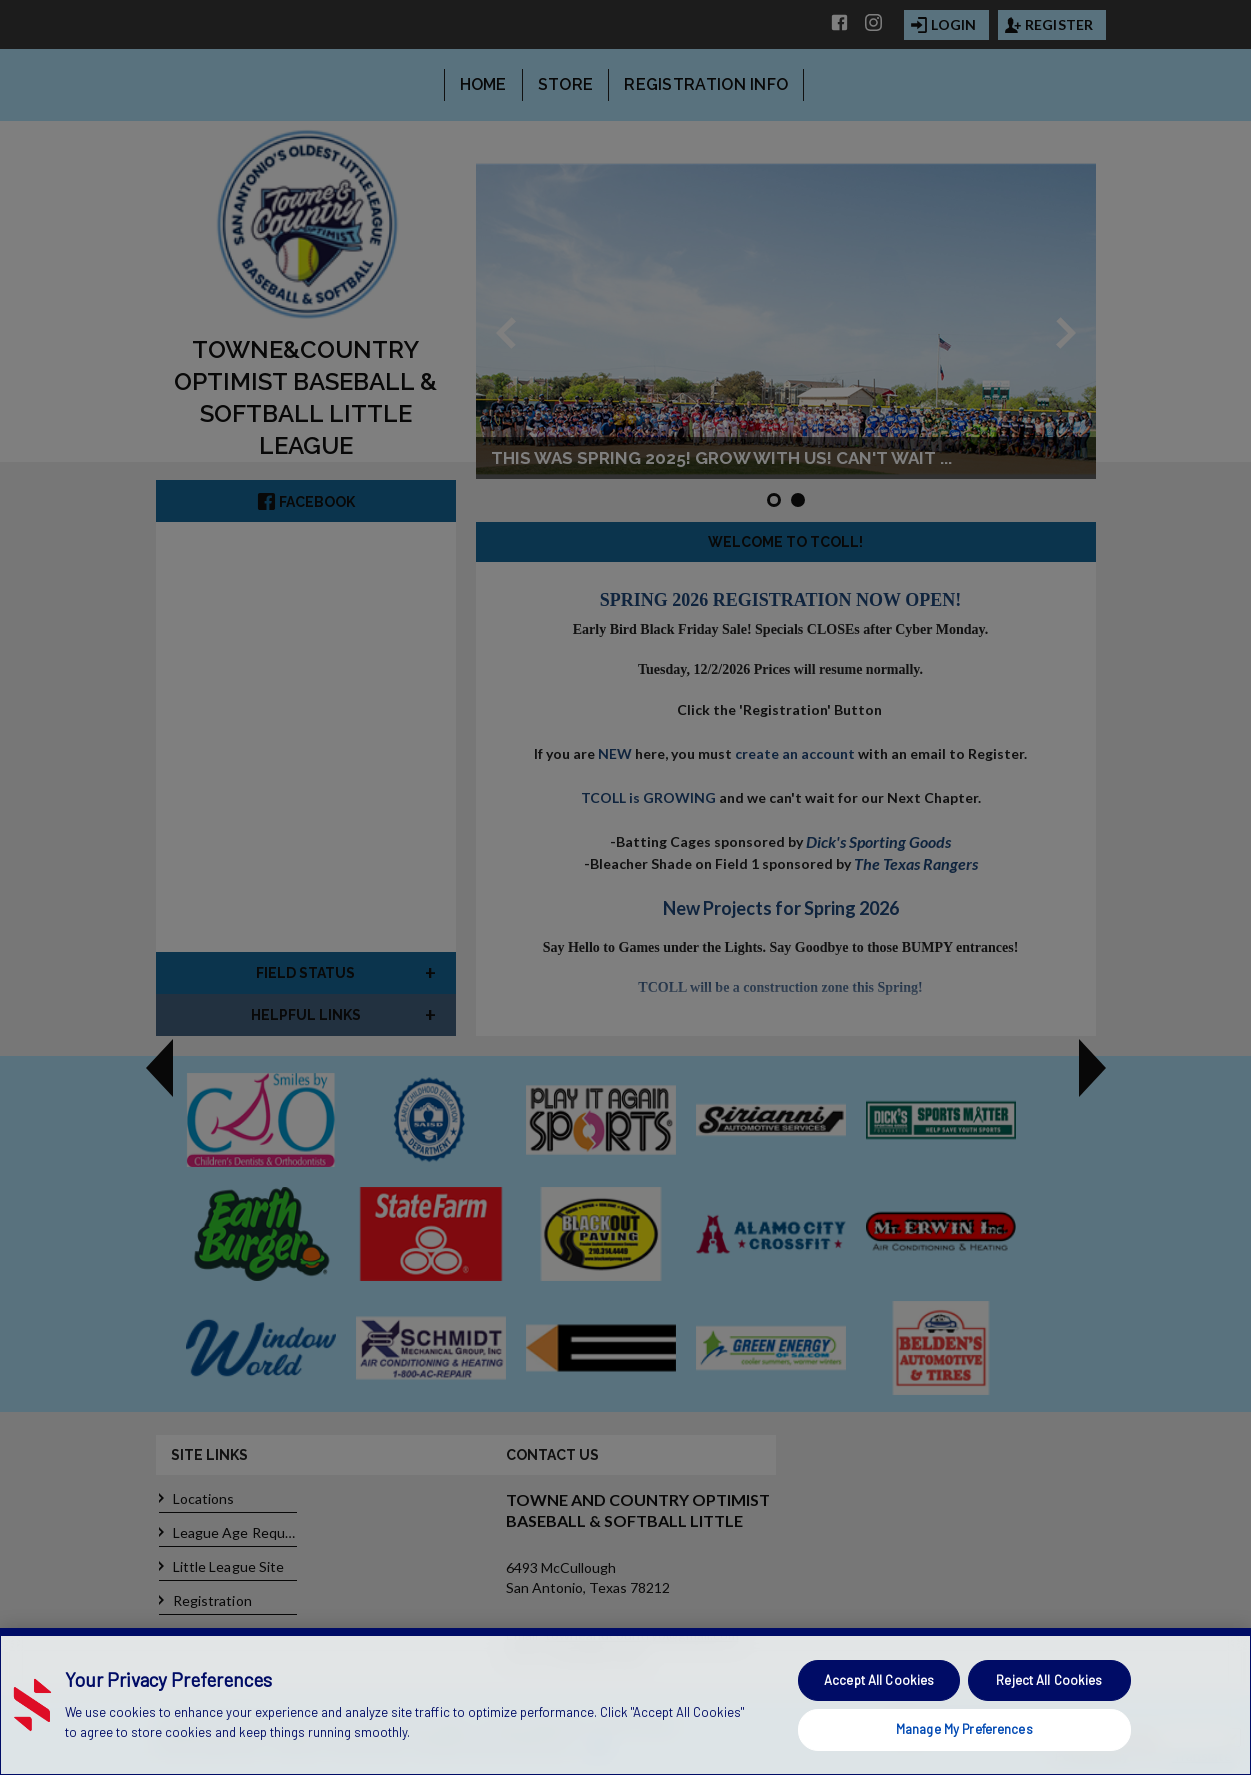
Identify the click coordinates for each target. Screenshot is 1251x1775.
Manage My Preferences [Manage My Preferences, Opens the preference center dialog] (964, 1729)
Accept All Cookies (879, 1680)
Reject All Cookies (1049, 1680)
